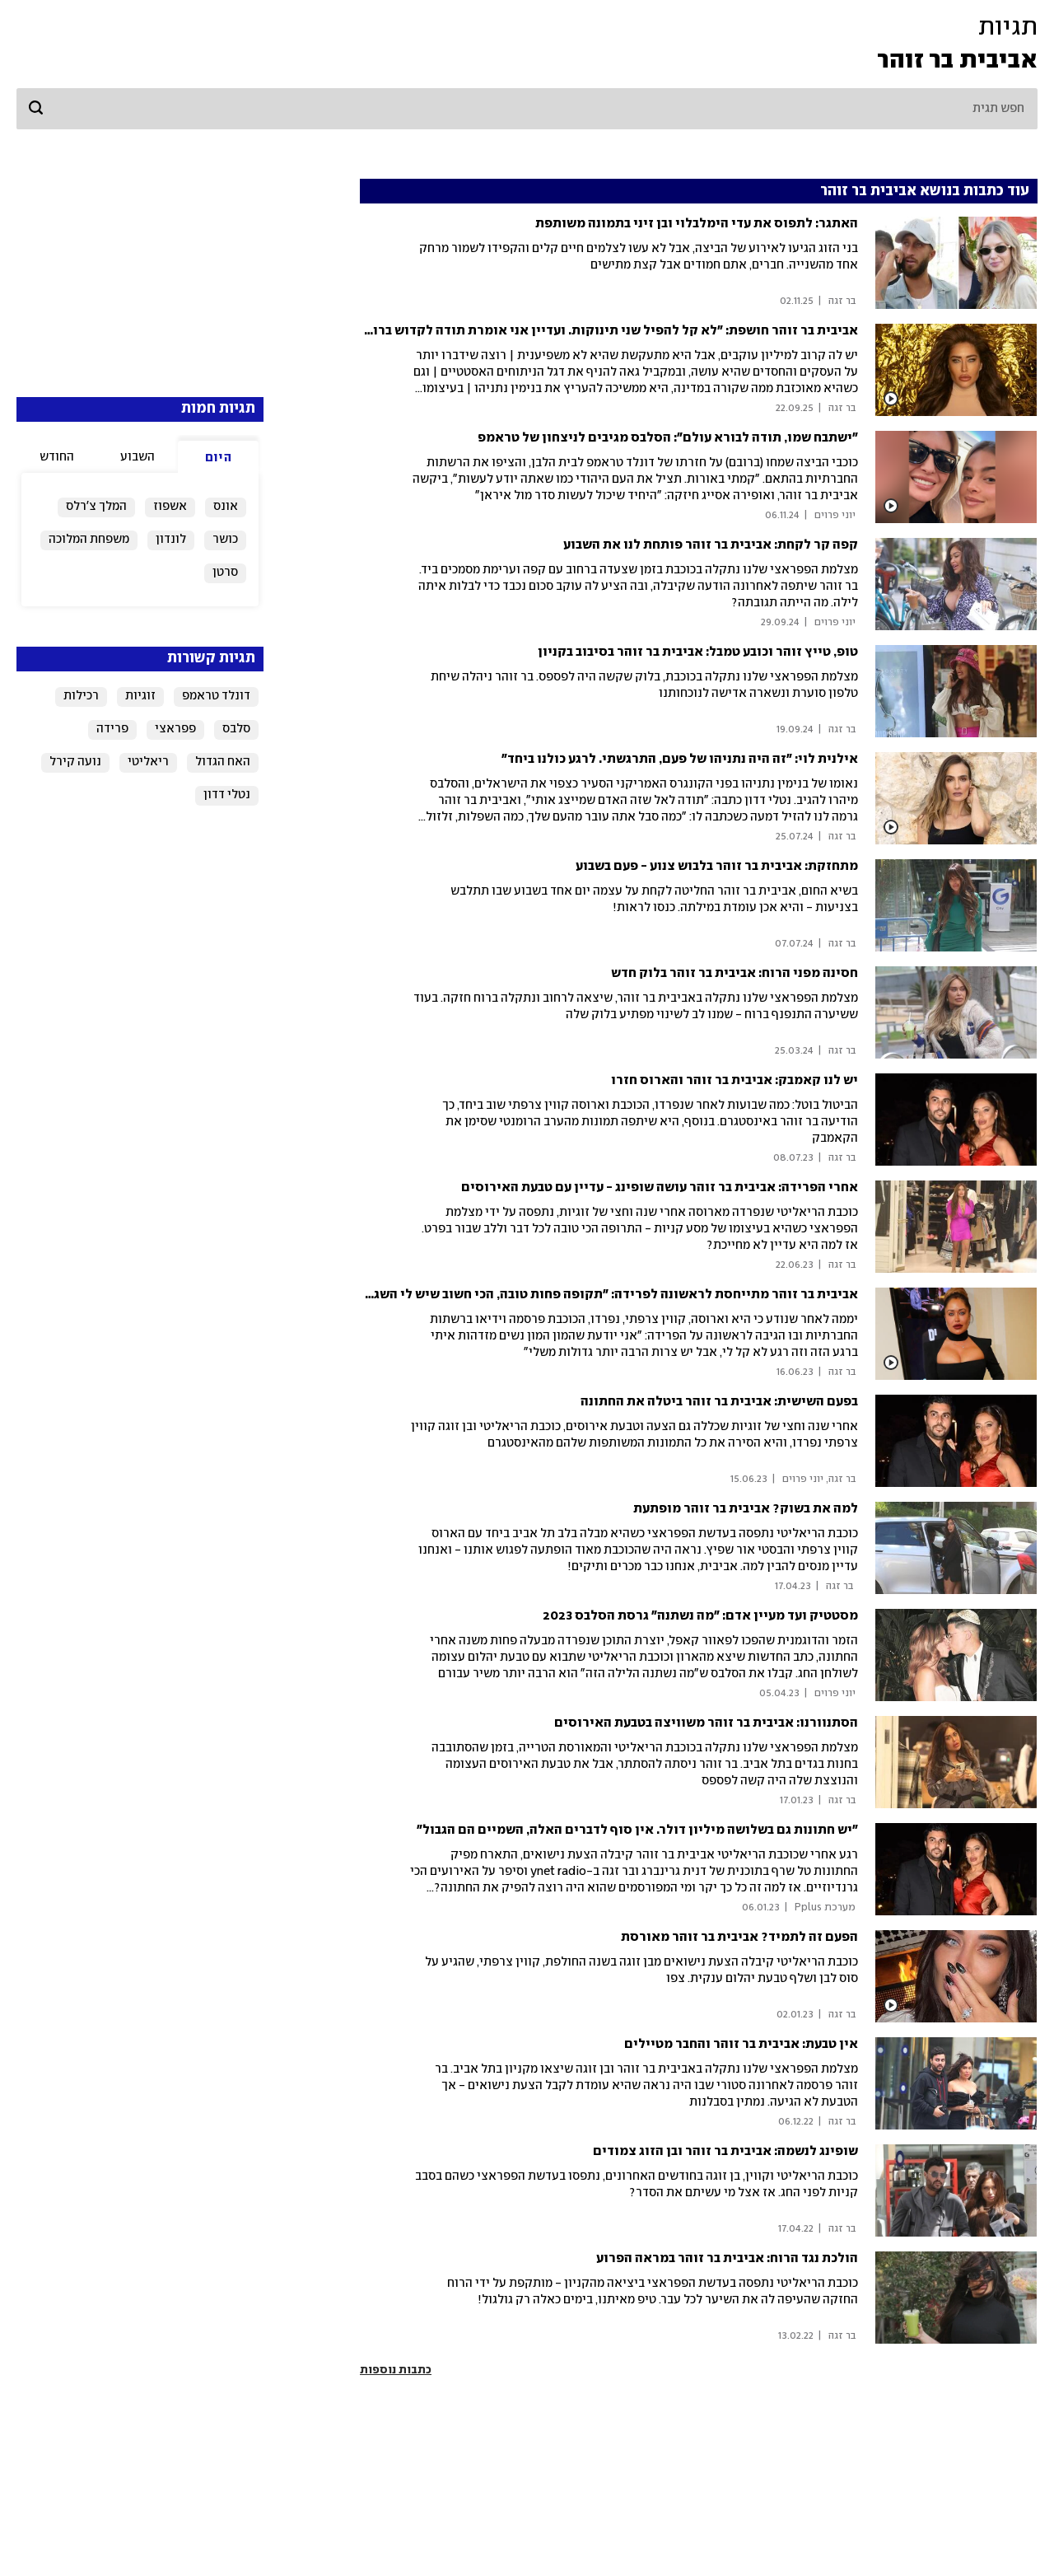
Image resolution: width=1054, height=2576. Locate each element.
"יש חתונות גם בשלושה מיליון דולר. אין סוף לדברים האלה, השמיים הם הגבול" (637, 1830)
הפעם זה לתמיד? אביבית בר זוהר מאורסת (739, 1937)
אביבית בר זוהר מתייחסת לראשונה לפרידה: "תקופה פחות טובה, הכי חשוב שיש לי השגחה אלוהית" (581, 1294)
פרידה (112, 729)
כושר (225, 539)
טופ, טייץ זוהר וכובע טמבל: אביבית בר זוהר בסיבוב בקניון (698, 652)
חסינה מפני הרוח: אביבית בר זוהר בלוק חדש (734, 973)
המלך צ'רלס (96, 506)
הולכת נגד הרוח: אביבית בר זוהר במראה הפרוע (727, 2258)
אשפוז (170, 506)
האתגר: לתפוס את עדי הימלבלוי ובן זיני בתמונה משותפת (696, 223)
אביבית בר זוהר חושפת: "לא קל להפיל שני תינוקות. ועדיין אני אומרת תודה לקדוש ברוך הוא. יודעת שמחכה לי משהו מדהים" (509, 331)
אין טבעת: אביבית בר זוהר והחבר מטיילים (741, 2044)
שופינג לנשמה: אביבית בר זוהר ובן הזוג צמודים (725, 2151)
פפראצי (175, 729)
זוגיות (140, 696)
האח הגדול (222, 762)
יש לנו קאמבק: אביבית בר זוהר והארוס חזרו (734, 1080)
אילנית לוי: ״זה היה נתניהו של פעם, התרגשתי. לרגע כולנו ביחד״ (679, 759)
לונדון (171, 539)
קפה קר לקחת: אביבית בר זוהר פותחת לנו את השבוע (710, 545)
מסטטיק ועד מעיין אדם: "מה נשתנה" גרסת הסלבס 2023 (700, 1616)
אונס (225, 506)
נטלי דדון (226, 795)
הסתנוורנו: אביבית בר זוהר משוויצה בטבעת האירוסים (706, 1723)
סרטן (225, 572)
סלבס (236, 729)
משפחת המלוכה (89, 539)
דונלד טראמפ (216, 696)
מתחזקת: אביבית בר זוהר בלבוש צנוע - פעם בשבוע (717, 866)
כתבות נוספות (395, 2370)
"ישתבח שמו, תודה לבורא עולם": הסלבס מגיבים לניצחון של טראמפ (668, 438)
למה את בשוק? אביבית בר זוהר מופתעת (745, 1509)
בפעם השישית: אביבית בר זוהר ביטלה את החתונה (719, 1402)
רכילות (81, 696)
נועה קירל (75, 762)
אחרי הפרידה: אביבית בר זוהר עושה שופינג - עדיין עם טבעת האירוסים (659, 1187)
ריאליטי (148, 762)
